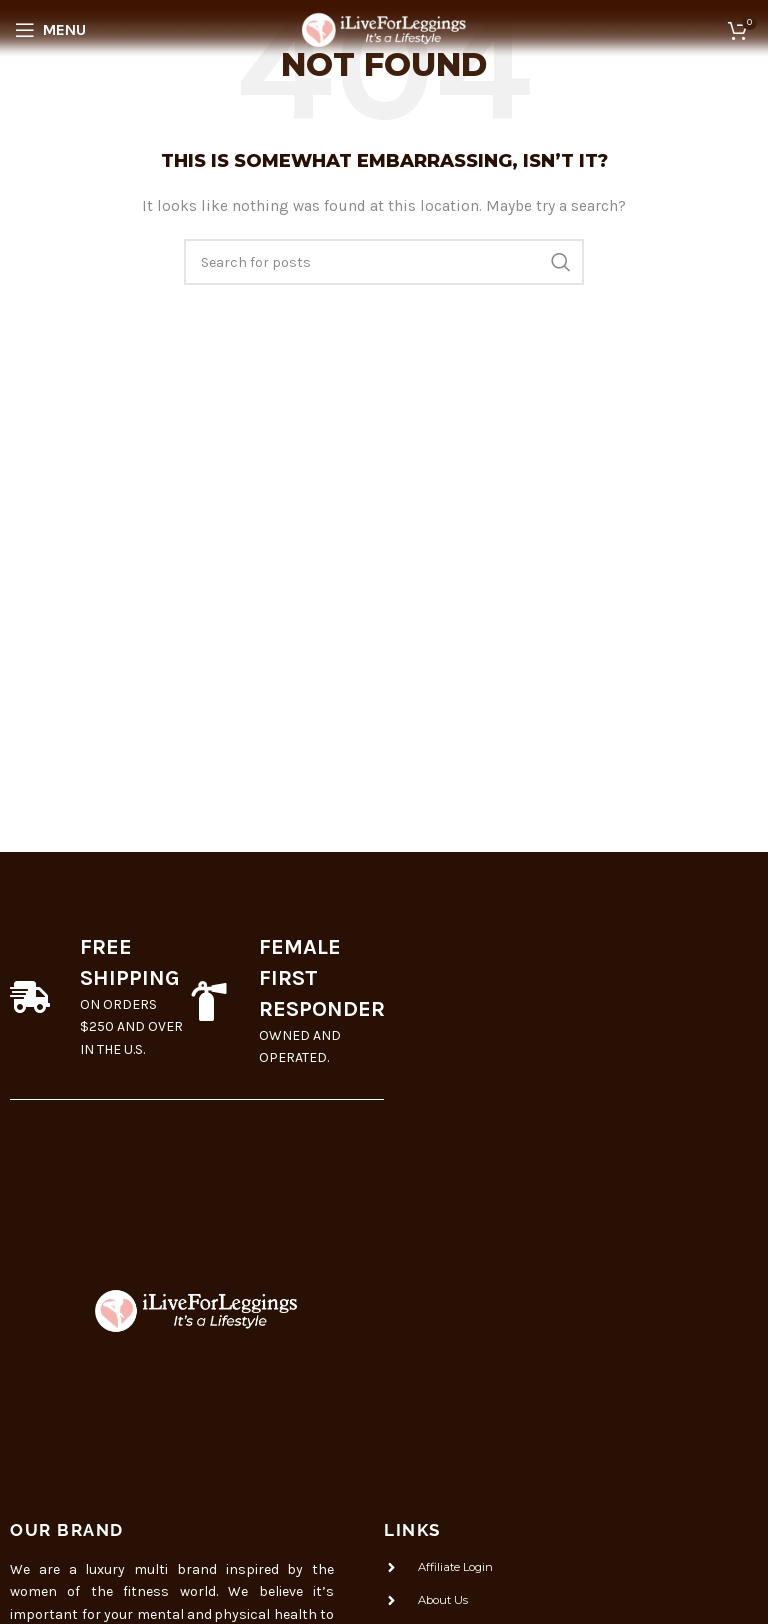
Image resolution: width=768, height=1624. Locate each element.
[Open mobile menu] (50, 30)
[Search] (384, 262)
